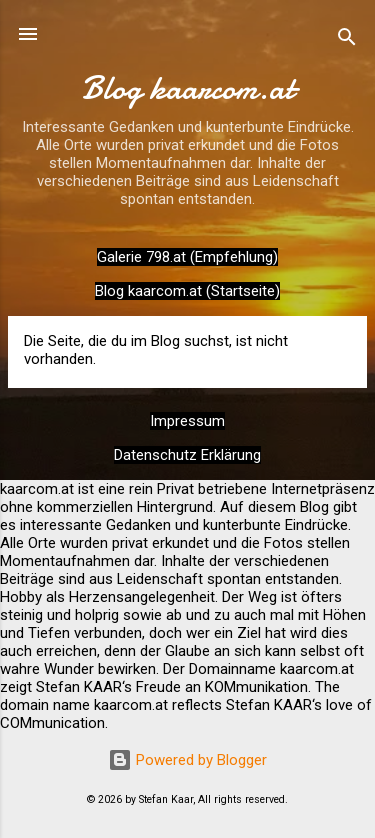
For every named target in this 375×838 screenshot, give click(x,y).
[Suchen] (347, 40)
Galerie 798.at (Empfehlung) (187, 257)
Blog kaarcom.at (188, 88)
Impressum (187, 421)
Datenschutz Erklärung (187, 455)
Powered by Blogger (187, 760)
